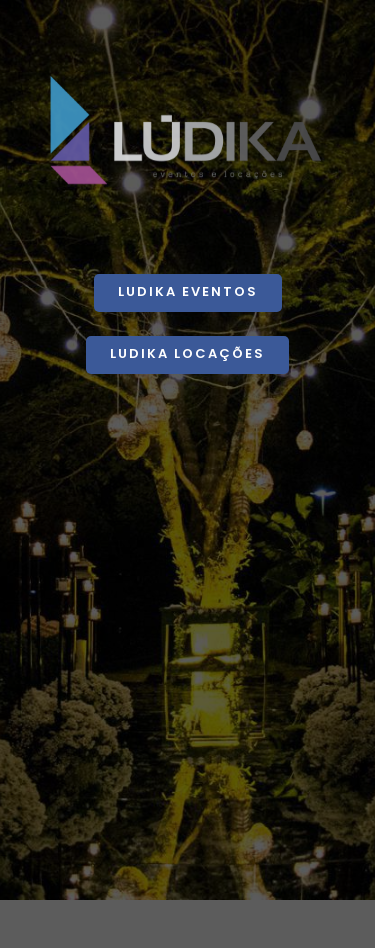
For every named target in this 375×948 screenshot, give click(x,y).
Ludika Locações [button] (187, 353)
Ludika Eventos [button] (188, 291)
